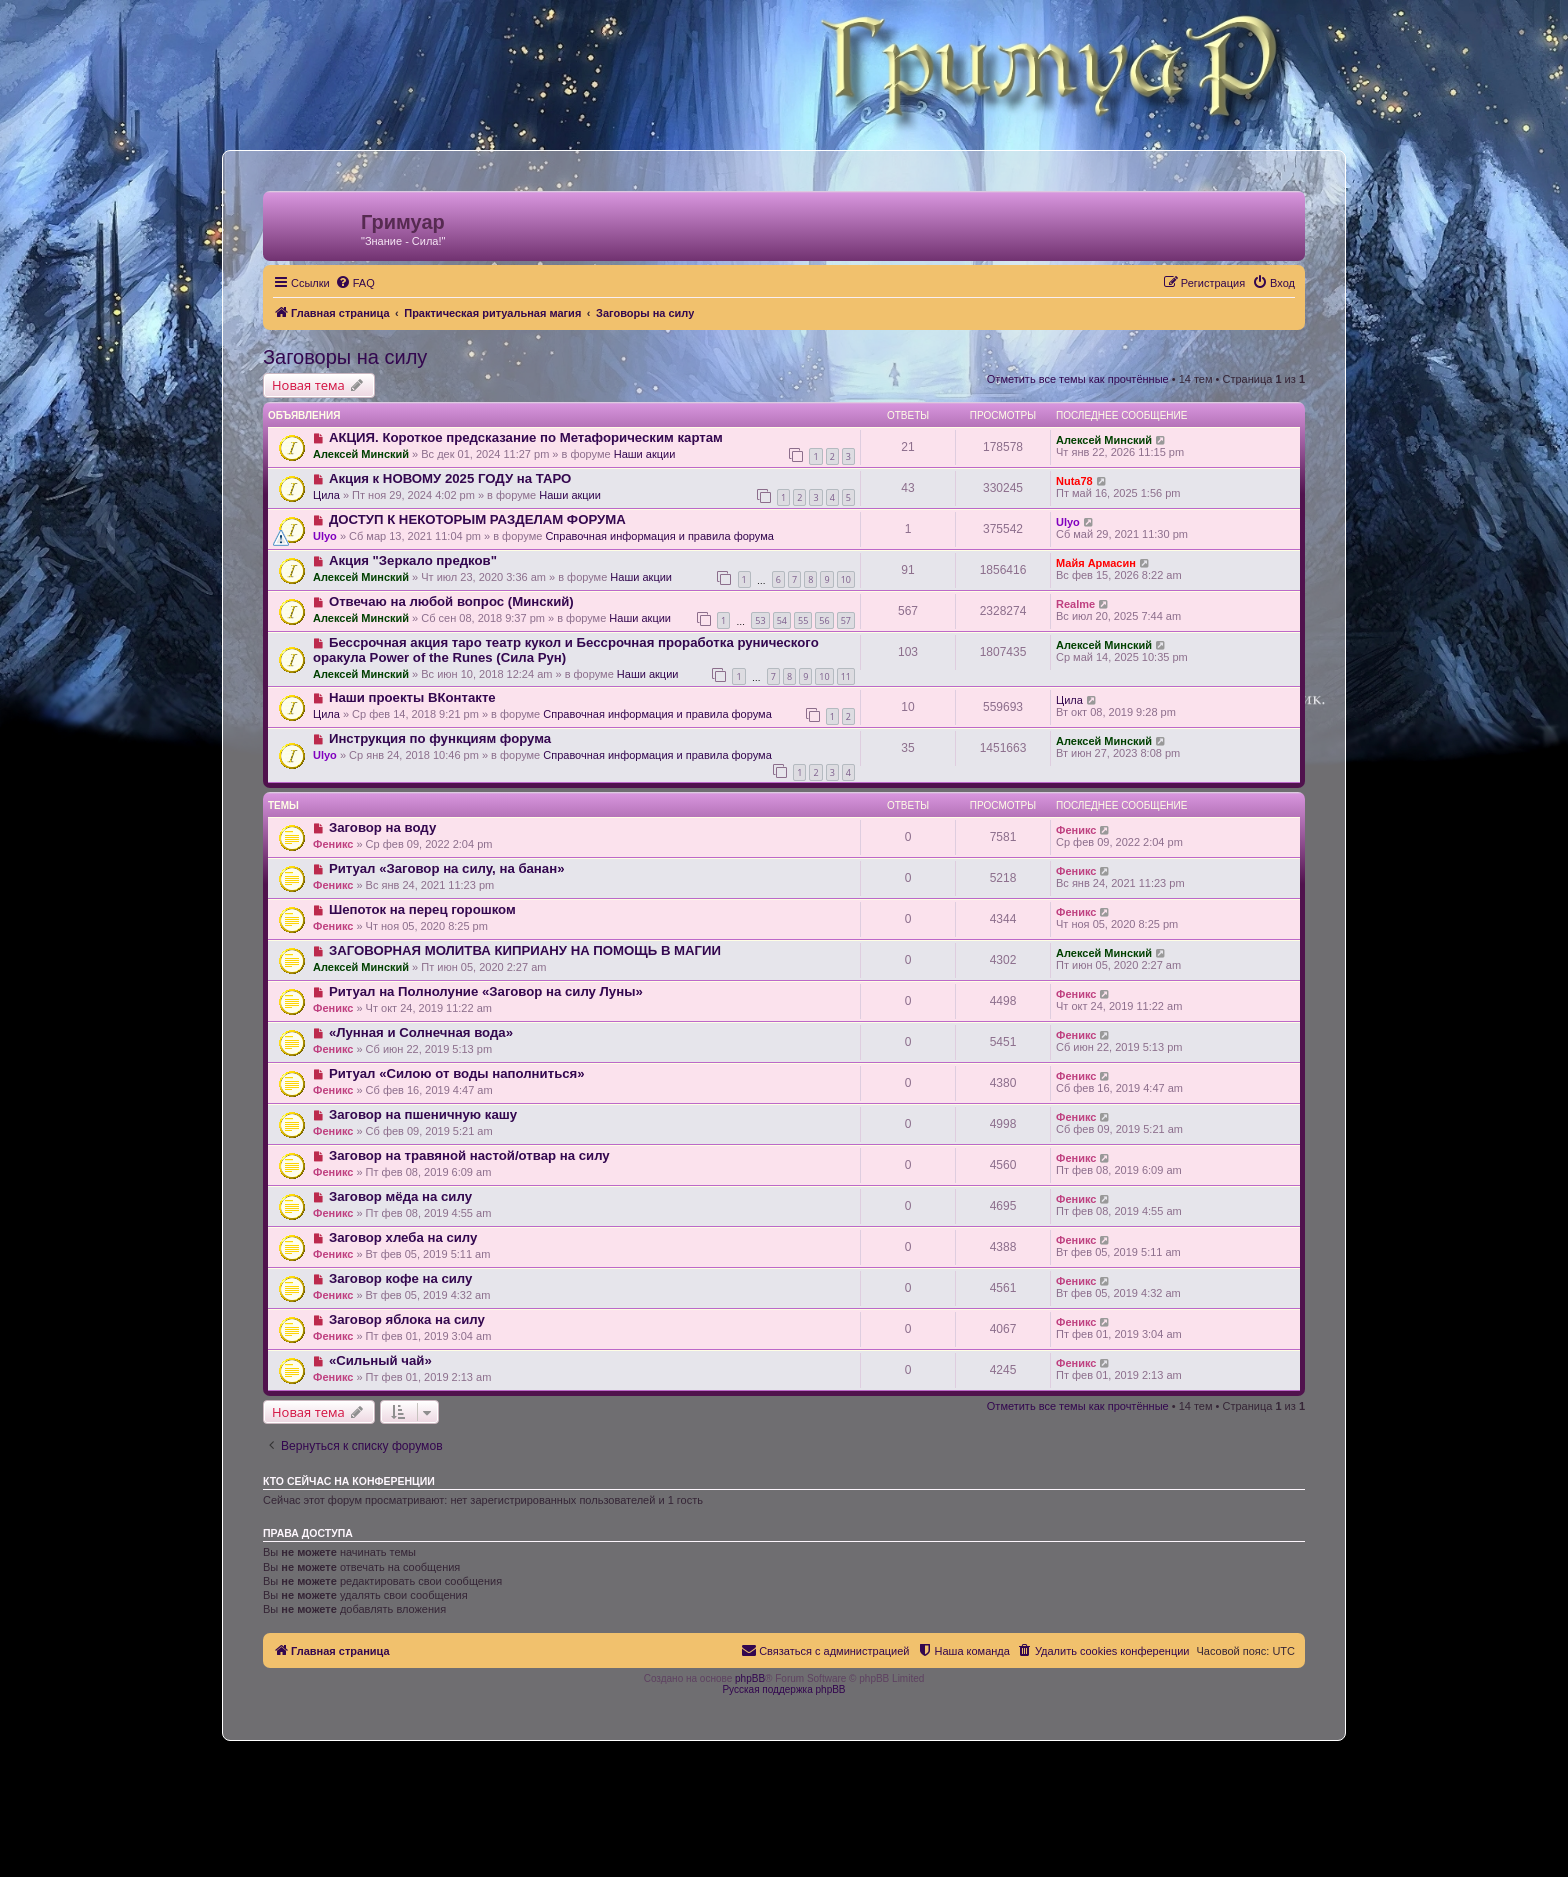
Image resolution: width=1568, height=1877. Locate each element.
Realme (1075, 604)
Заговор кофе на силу (400, 1278)
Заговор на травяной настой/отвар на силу (469, 1155)
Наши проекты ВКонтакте (412, 697)
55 (803, 620)
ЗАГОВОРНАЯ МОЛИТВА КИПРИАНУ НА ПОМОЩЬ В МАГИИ (525, 950)
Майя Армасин (1096, 563)
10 (846, 579)
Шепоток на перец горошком (422, 909)
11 (846, 676)
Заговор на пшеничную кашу (423, 1114)
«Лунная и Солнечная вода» (421, 1032)
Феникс (333, 844)
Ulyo (325, 536)
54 (782, 620)
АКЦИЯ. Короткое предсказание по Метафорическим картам (526, 437)
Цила (326, 495)
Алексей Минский (361, 454)
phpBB (750, 1678)
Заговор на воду (382, 827)
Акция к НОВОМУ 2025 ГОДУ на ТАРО (450, 478)
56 (824, 620)
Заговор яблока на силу (407, 1319)
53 (760, 620)
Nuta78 (1074, 481)
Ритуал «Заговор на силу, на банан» (447, 868)
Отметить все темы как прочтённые (1078, 379)
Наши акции (645, 454)
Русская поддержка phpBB (783, 1689)
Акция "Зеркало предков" (413, 560)
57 (846, 620)
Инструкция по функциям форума (440, 738)
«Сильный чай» (380, 1360)
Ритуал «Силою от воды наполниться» (457, 1073)
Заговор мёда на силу (400, 1196)
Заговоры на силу (345, 357)
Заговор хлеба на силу (403, 1237)
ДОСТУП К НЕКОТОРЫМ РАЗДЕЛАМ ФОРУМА (477, 519)
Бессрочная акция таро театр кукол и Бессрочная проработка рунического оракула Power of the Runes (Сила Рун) (566, 650)
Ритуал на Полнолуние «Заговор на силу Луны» (486, 991)
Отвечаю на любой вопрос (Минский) (451, 601)
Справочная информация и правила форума (659, 536)
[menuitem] (355, 283)
